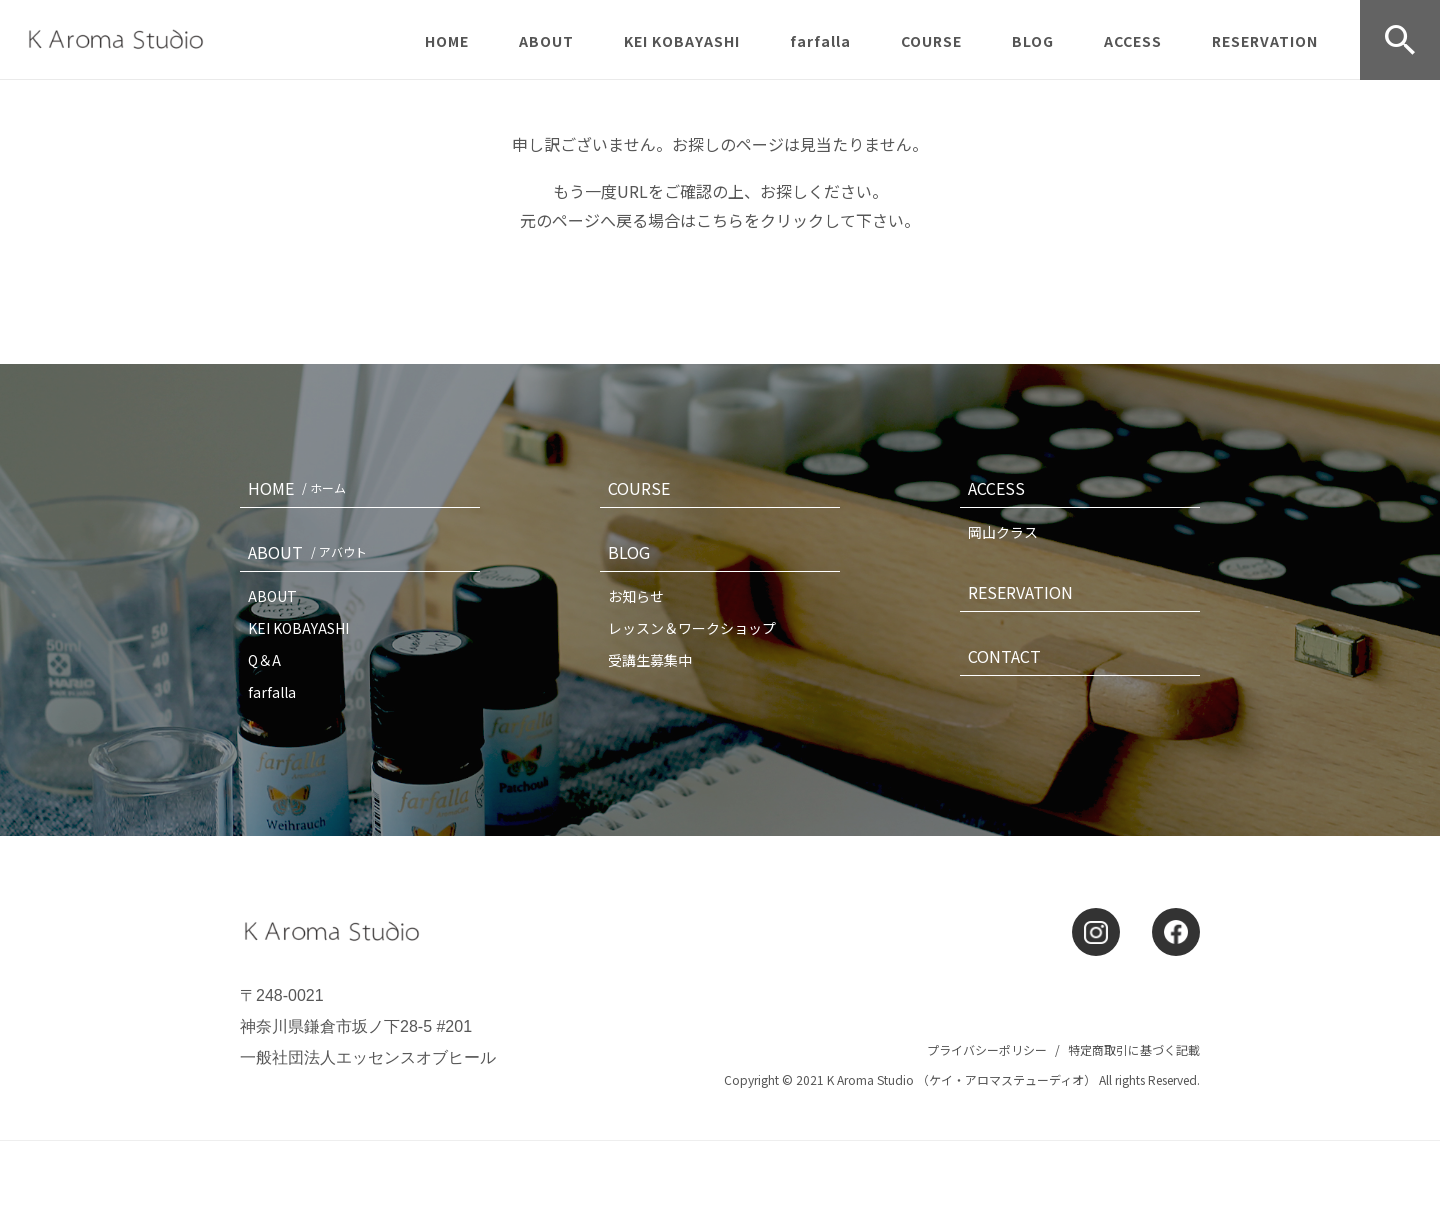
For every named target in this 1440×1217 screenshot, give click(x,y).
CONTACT (1004, 656)
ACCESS (1133, 41)
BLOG (1033, 41)
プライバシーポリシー (987, 1049)
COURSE (931, 41)
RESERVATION (1265, 41)
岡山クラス (1003, 532)
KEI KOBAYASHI (682, 41)
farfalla (820, 41)
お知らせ (636, 596)
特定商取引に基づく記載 (1134, 1049)
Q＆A (264, 660)
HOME (447, 41)
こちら (720, 220)
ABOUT (546, 41)
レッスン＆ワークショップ (692, 628)
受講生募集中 (650, 660)
